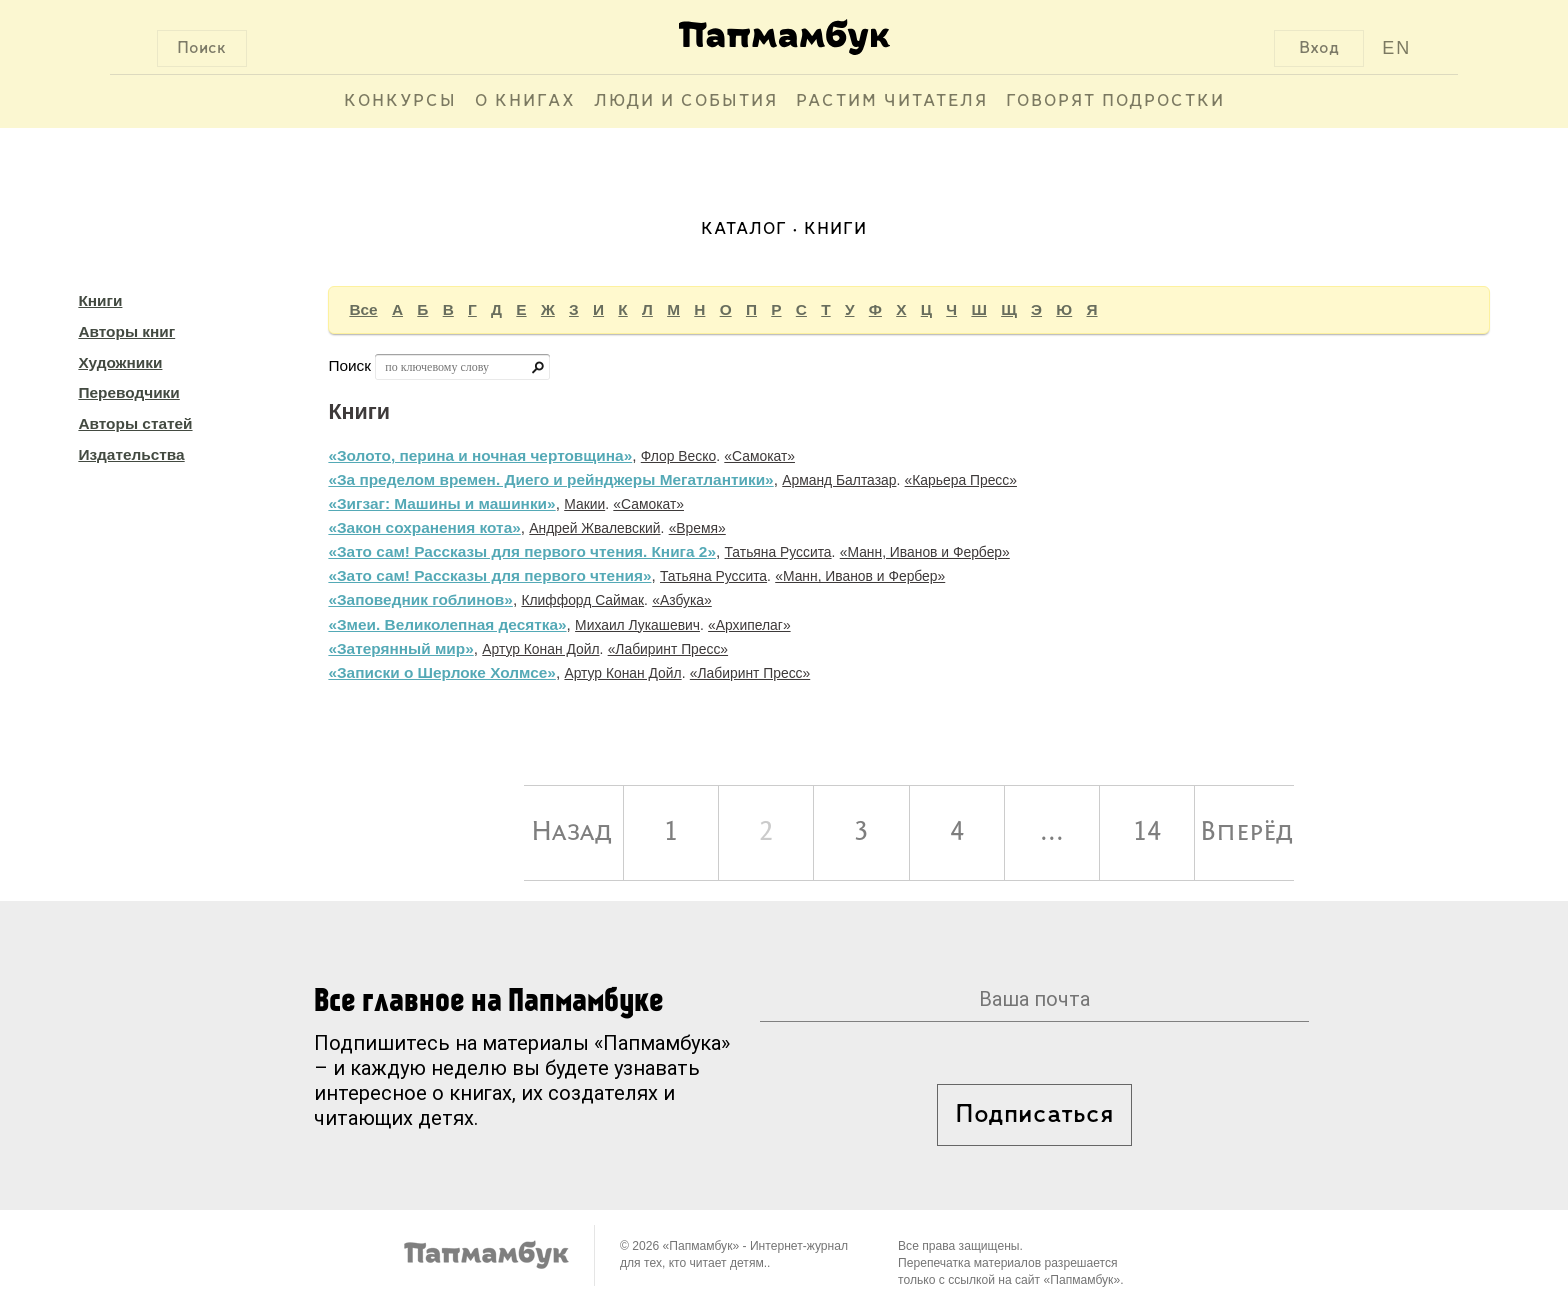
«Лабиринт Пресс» (668, 649)
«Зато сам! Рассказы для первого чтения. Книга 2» (522, 551)
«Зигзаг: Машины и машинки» (441, 503)
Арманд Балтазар (839, 480)
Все (363, 309)
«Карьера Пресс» (961, 480)
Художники (120, 362)
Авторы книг (126, 331)
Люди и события (686, 101)
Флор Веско (678, 456)
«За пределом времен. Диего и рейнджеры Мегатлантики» (550, 479)
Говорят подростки (1115, 101)
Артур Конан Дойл (540, 649)
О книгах (525, 101)
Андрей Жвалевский (594, 528)
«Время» (697, 528)
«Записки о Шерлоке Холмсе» (441, 672)
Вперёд (1246, 833)
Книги (100, 300)
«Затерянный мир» (400, 648)
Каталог (744, 229)
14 (1147, 833)
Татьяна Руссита (778, 552)
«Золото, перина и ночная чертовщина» (480, 455)
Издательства (131, 454)
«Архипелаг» (749, 625)
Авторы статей (135, 423)
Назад (571, 833)
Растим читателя (892, 101)
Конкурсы (400, 101)
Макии (584, 504)
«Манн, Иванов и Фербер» (925, 552)
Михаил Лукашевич (637, 625)
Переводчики (128, 392)
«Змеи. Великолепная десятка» (447, 624)
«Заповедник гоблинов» (420, 599)
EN (1396, 48)
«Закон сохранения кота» (424, 527)
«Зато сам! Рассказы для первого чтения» (489, 575)
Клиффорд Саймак (582, 600)
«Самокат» (759, 456)
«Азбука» (682, 600)
